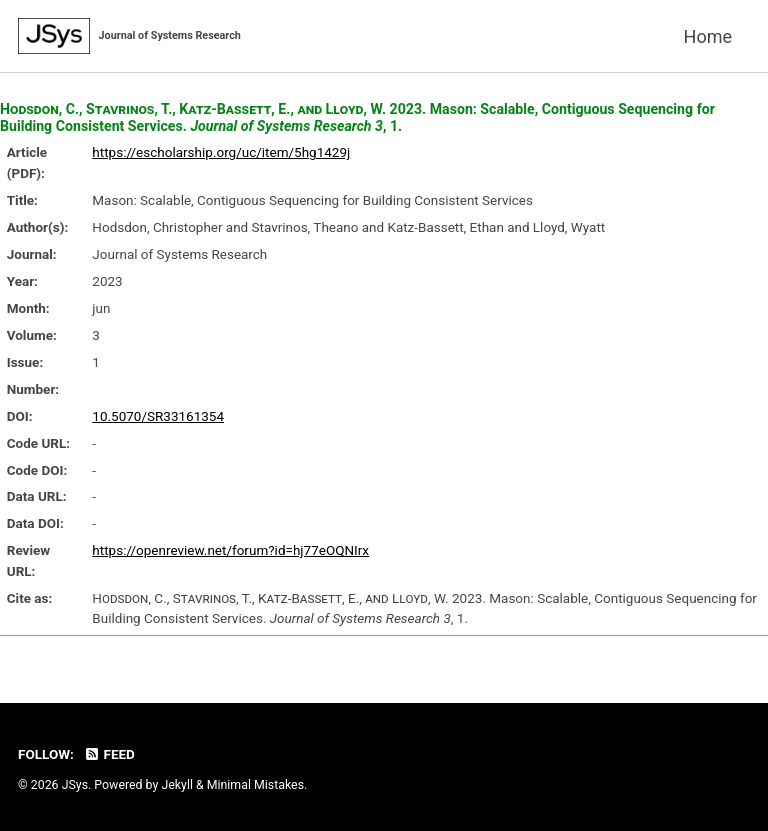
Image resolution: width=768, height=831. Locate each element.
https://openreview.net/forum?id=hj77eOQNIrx (230, 551)
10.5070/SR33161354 (158, 416)
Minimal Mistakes (255, 786)
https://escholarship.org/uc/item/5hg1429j (221, 152)
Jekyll (177, 786)
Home (708, 36)
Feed (109, 755)
